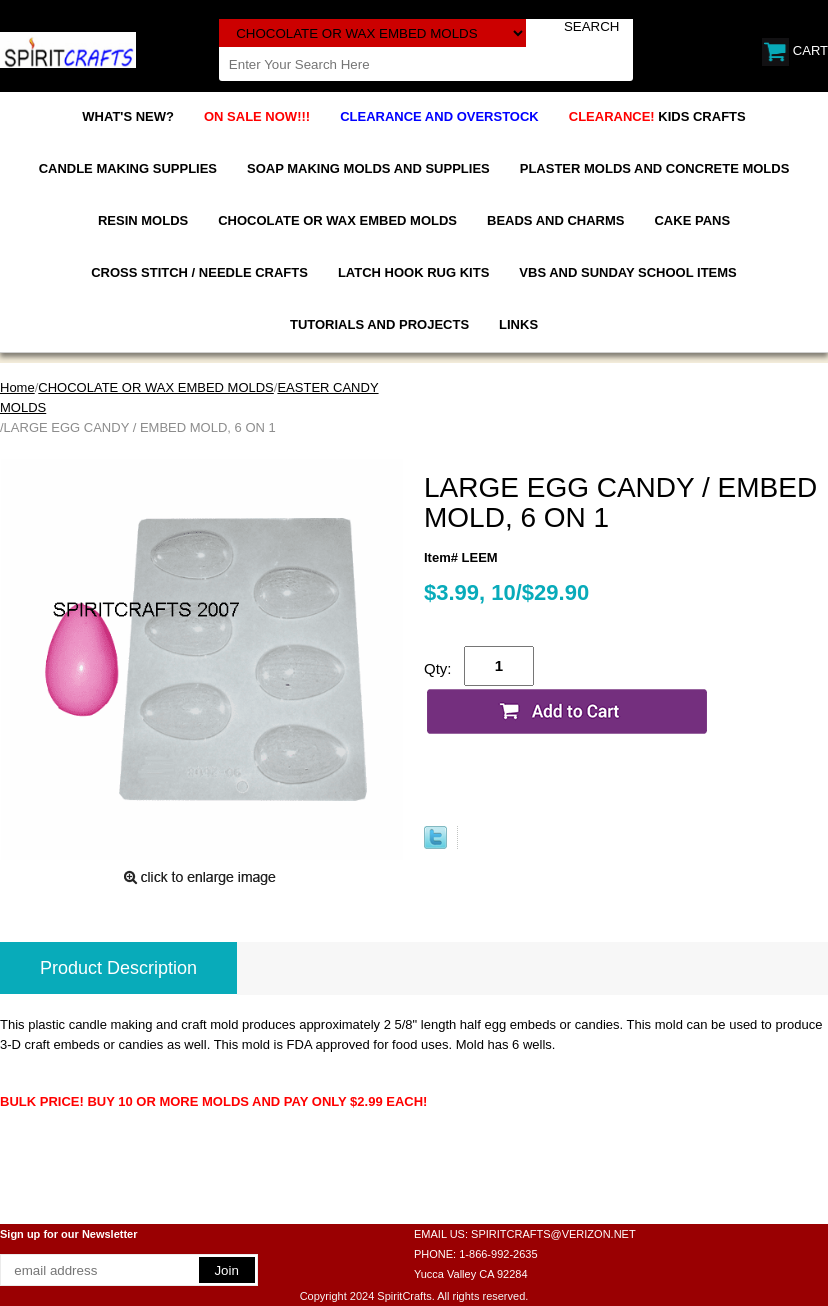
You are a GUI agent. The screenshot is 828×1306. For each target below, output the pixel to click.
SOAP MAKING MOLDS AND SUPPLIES (368, 168)
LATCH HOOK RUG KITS (413, 272)
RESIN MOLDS (143, 220)
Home (17, 387)
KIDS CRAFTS (657, 116)
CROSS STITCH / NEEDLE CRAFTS (199, 272)
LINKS (518, 324)
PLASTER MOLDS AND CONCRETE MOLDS (655, 168)
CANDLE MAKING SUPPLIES (128, 168)
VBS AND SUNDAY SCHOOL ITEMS (627, 272)
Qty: (438, 668)
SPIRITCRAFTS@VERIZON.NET (553, 1234)
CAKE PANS (692, 220)
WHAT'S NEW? (128, 116)
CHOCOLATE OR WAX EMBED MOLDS (337, 220)
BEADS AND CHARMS (555, 220)
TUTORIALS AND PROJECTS (379, 324)
